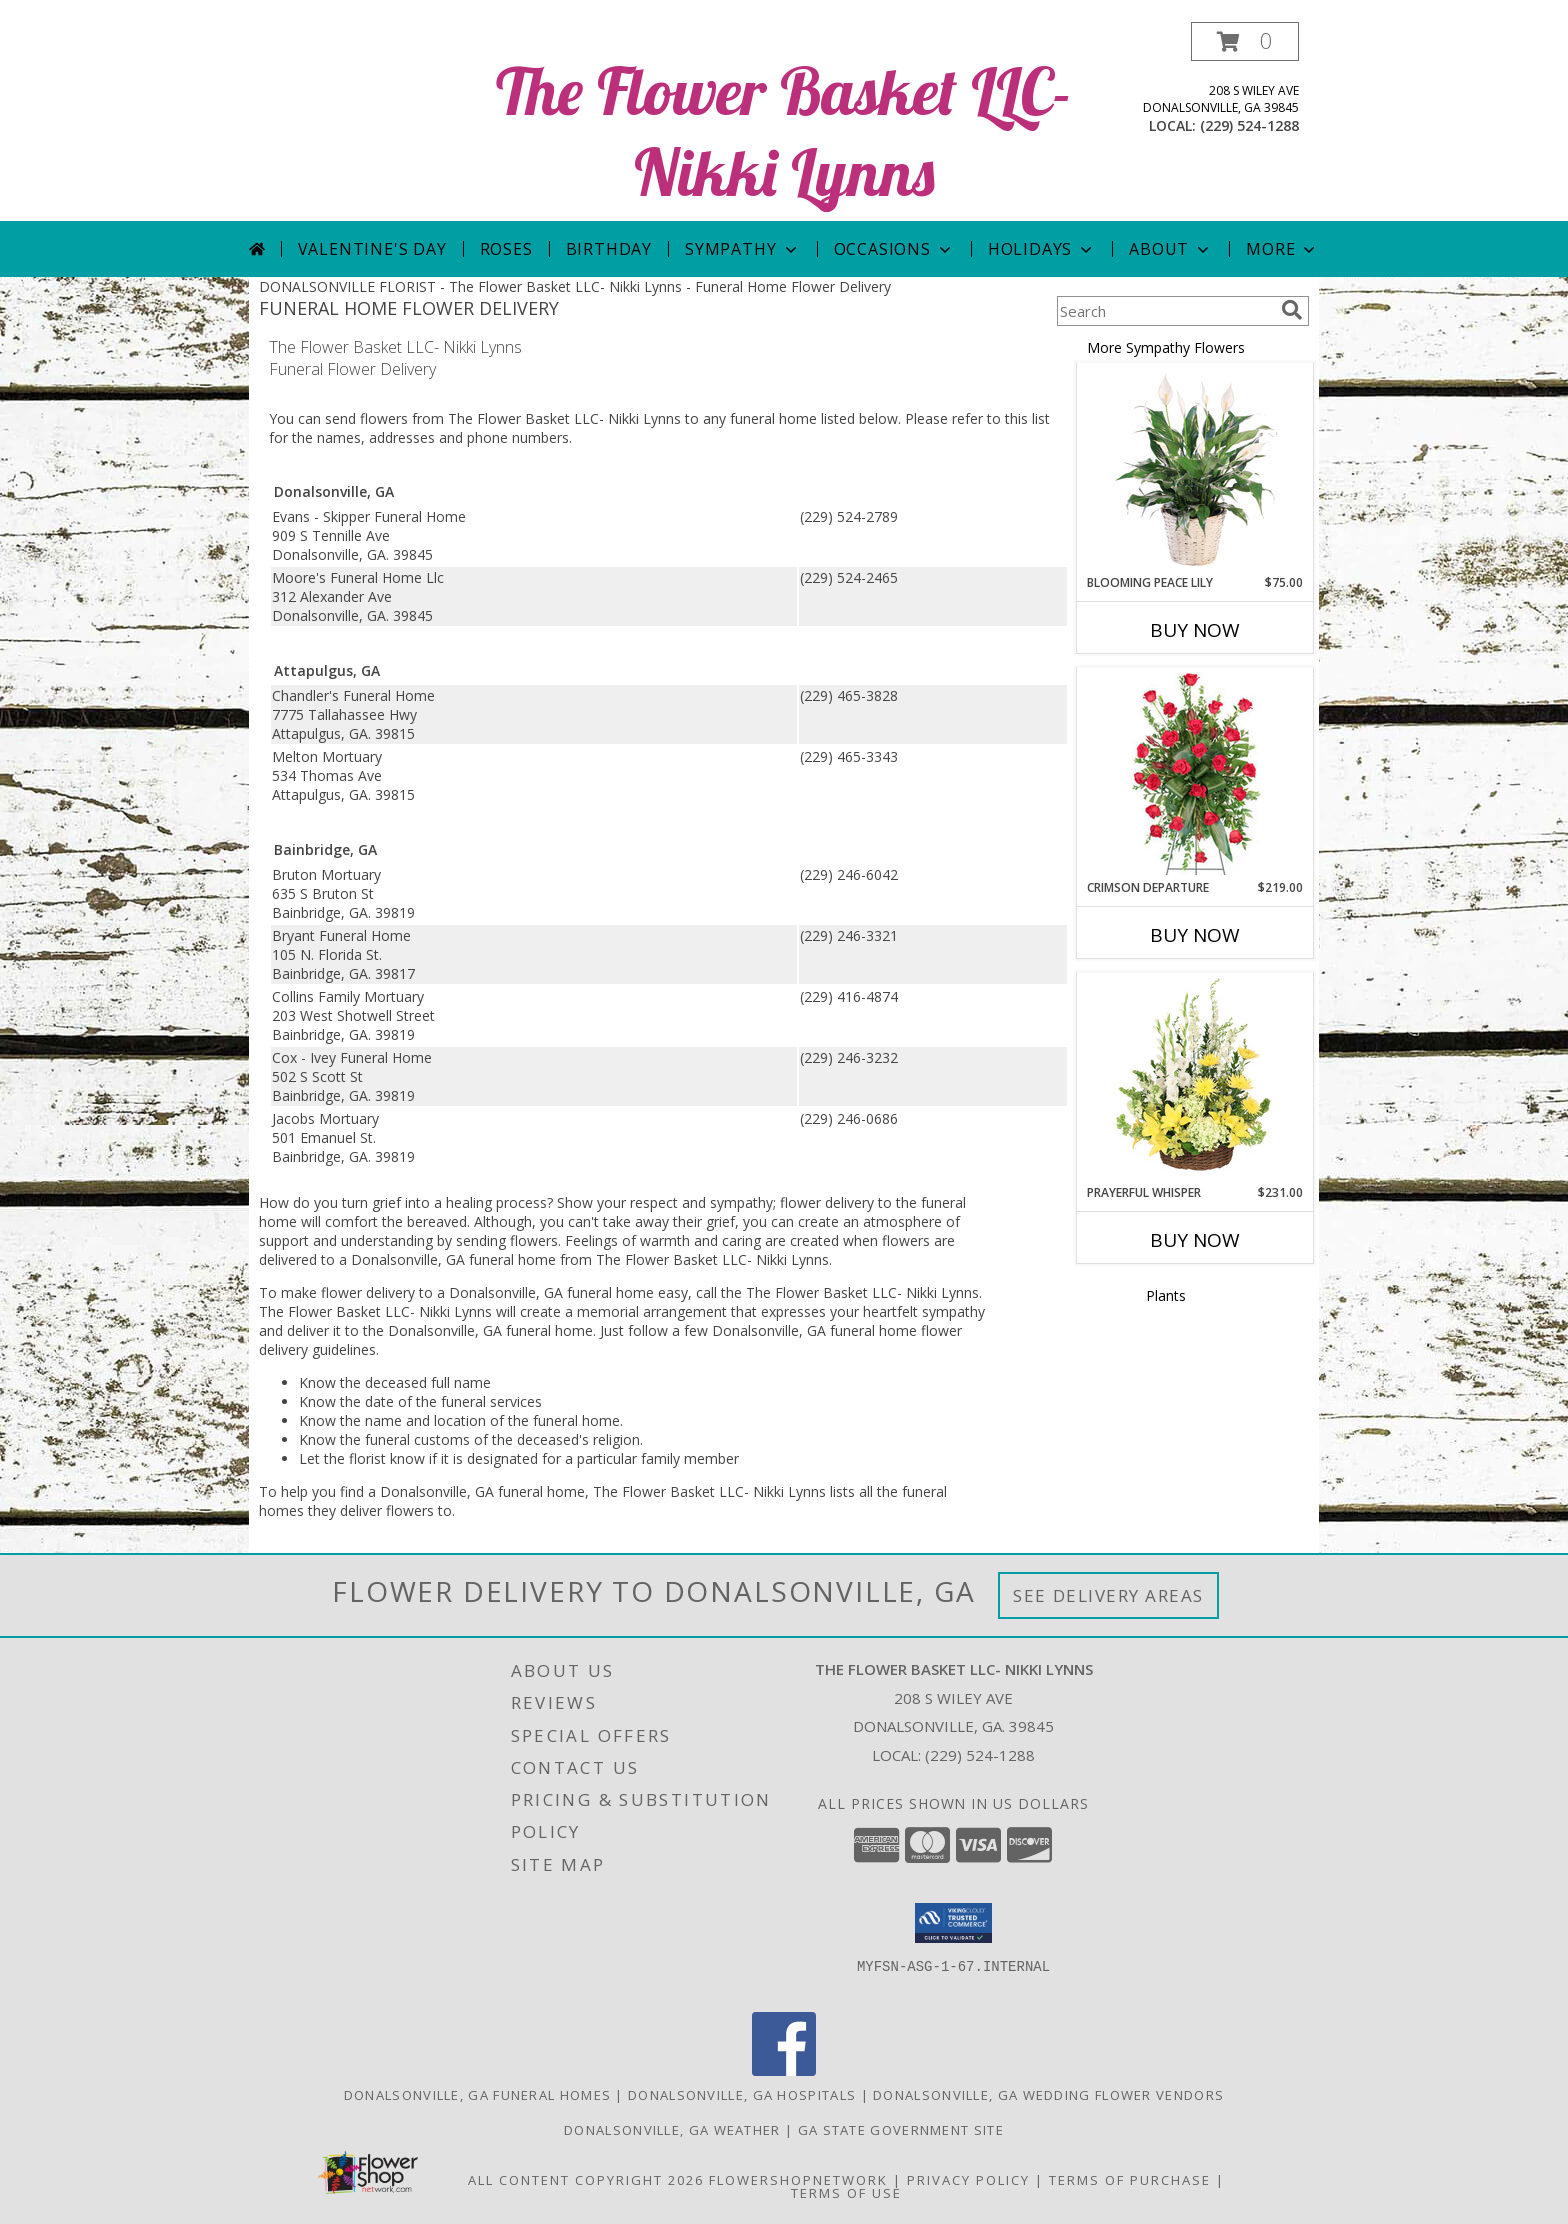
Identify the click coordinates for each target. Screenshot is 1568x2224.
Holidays (1042, 249)
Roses (506, 249)
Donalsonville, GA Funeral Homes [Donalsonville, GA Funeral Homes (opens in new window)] (477, 2095)
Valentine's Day (372, 249)
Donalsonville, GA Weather (672, 2130)
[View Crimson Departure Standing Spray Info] (1195, 773)
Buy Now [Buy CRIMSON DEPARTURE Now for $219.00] (1195, 935)
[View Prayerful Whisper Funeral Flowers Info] (1195, 1079)
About (1171, 249)
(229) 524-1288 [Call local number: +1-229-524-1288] (1249, 125)
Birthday (609, 249)
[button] (1245, 41)
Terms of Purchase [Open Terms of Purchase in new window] (1130, 2180)
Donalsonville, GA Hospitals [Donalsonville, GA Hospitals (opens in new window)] (742, 2095)
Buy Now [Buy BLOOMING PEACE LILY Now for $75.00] (1195, 630)
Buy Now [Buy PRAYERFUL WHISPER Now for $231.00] (1195, 1240)
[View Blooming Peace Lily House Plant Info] (1195, 469)
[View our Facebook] (784, 2070)
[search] (1292, 310)
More (1282, 249)
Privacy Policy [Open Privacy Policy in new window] (968, 2180)
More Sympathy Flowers (1166, 347)
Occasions (894, 249)
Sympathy (742, 249)
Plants (1166, 1295)
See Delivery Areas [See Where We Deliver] (1108, 1595)
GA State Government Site (901, 2130)
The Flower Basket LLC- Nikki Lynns (784, 131)
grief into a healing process (459, 1202)
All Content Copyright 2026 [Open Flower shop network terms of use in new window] (586, 2180)
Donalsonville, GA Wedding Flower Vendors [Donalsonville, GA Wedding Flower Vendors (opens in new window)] (1048, 2095)
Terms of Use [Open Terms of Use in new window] (846, 2193)
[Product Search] (1165, 311)
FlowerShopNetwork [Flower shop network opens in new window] (798, 2180)
